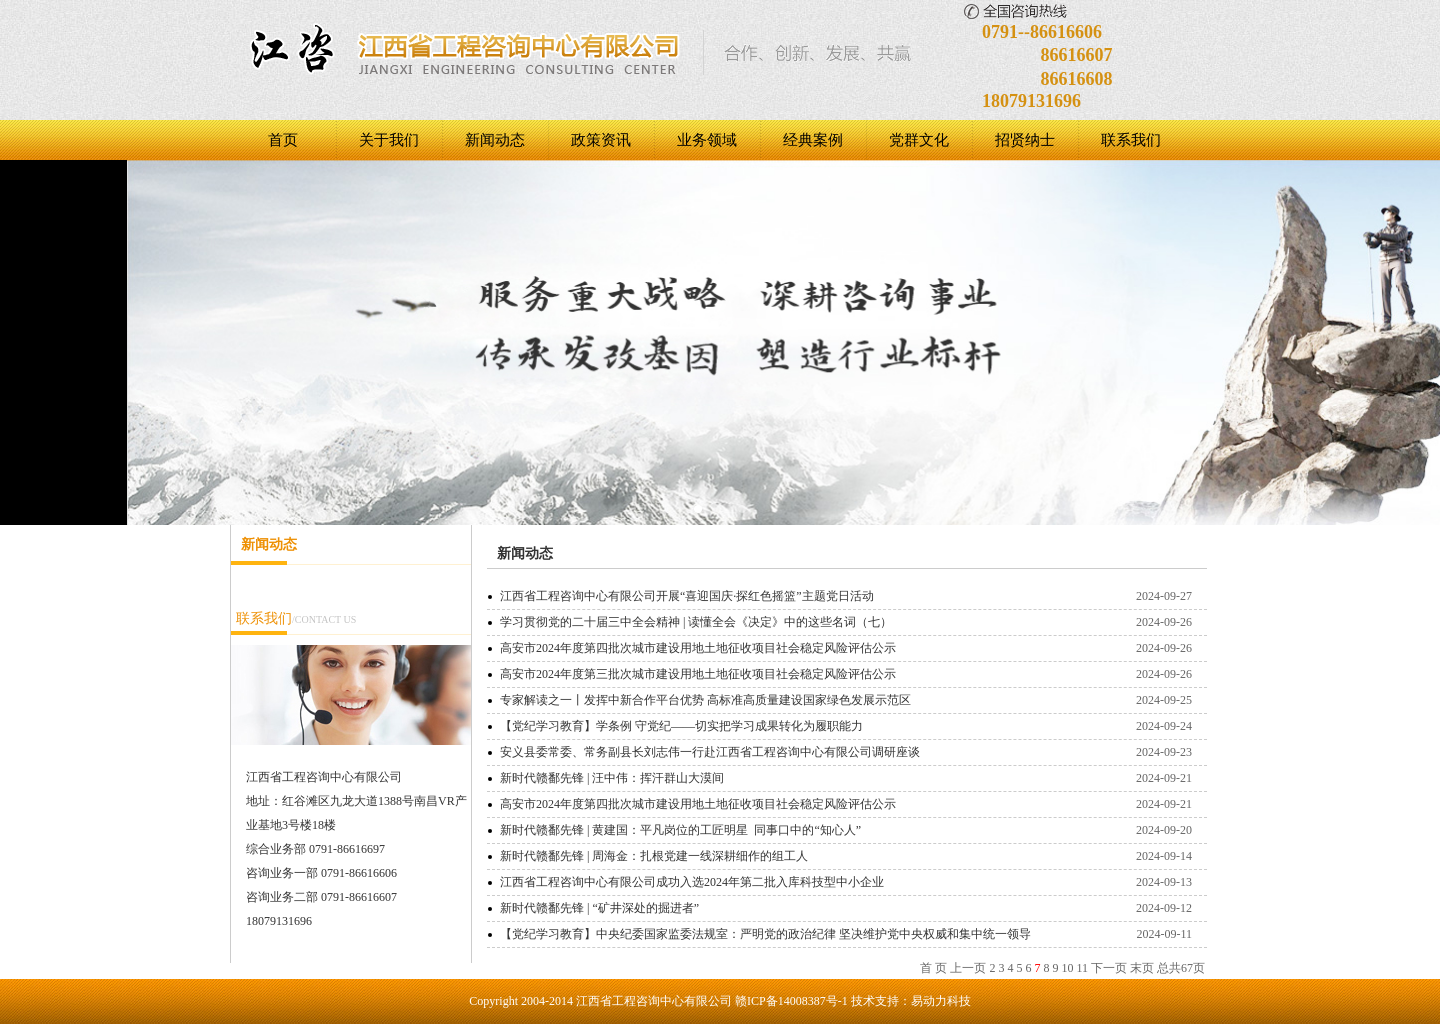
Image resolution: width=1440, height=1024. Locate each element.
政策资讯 (601, 140)
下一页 (1109, 968)
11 (1082, 968)
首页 (283, 140)
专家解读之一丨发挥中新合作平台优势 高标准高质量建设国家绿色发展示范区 (705, 700)
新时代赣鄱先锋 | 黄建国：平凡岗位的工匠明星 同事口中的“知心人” (680, 830)
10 (1067, 968)
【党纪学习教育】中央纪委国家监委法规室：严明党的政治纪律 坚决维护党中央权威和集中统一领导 (765, 934)
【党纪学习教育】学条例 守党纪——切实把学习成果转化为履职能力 (681, 726)
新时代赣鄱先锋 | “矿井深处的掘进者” (599, 908)
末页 (1142, 968)
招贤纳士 (1025, 140)
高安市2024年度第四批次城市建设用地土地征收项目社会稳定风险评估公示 (698, 648)
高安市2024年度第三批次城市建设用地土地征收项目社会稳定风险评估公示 (698, 674)
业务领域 (707, 140)
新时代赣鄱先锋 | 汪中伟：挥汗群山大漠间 (612, 778)
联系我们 (1131, 140)
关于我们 (389, 140)
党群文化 (919, 140)
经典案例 (813, 140)
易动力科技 (941, 1001)
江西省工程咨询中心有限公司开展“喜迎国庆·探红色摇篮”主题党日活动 (687, 596)
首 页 (933, 968)
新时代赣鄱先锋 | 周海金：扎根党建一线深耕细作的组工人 (654, 856)
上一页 (968, 968)
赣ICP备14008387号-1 (791, 1001)
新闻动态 (495, 140)
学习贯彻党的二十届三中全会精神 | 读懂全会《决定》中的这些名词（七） (696, 622)
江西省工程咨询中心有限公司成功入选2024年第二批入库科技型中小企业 (692, 882)
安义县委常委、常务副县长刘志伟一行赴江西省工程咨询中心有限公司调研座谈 (710, 752)
